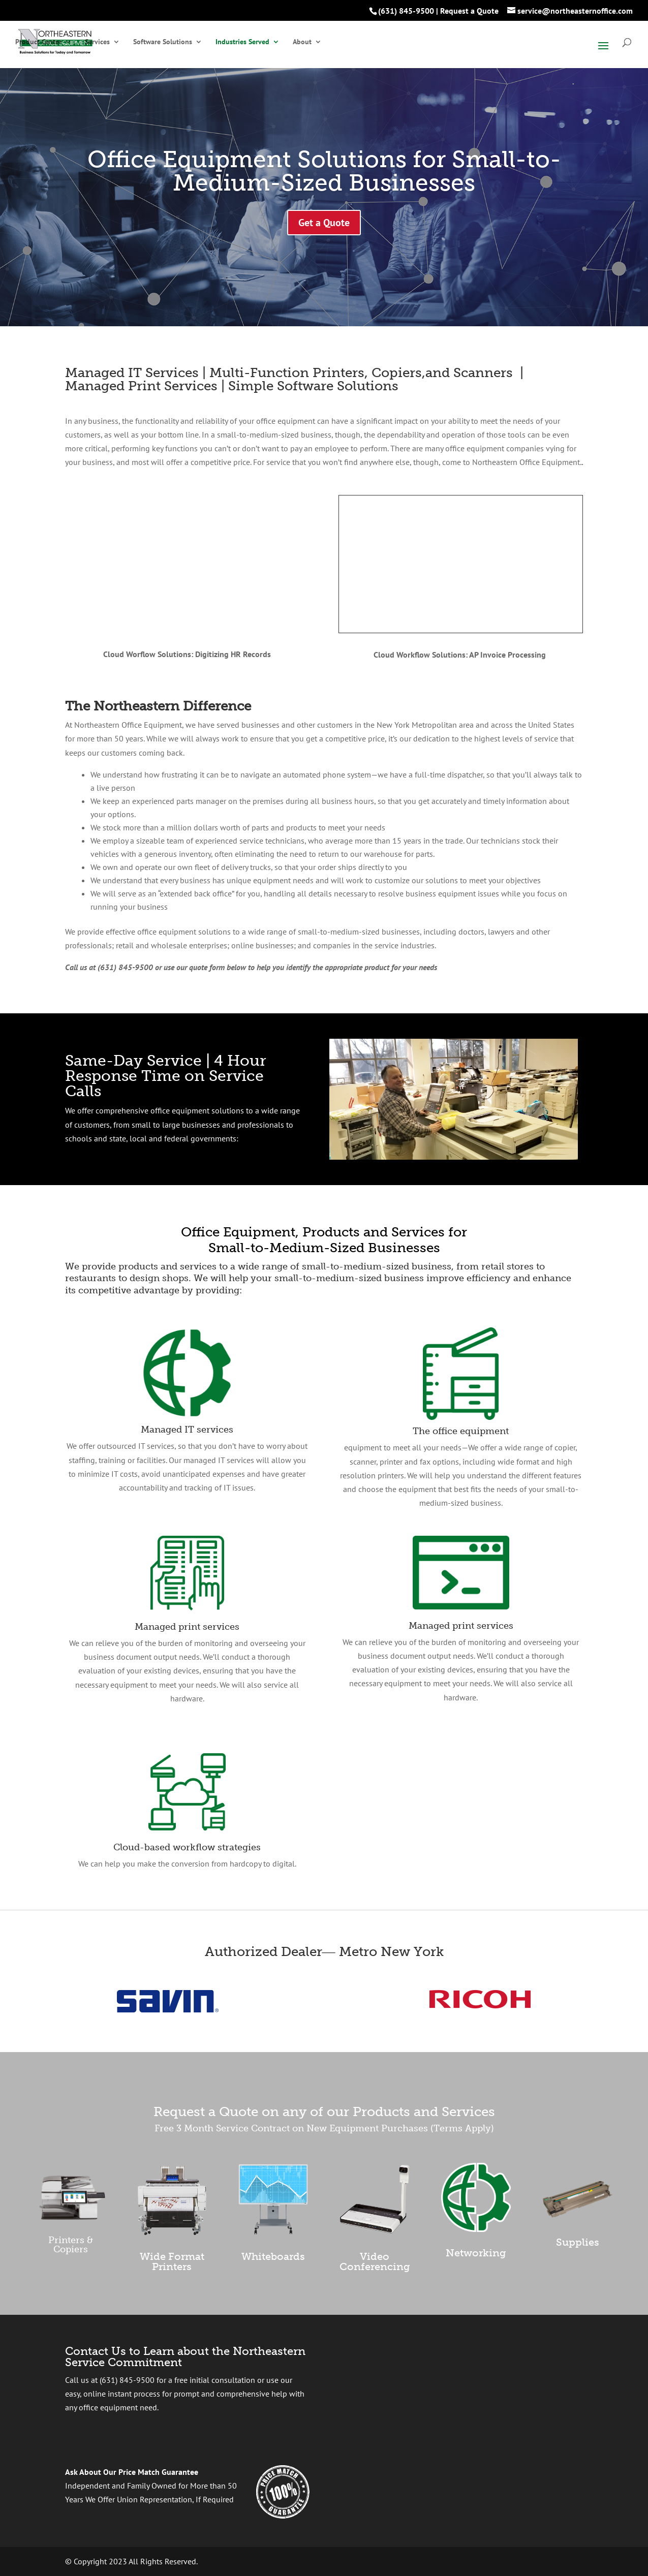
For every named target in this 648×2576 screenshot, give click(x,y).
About (302, 42)
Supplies (577, 2242)
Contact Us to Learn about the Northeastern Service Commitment (185, 2356)
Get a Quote (324, 222)
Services (97, 42)
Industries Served (242, 42)
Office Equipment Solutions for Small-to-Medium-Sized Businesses (324, 171)
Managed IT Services (132, 373)
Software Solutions (162, 42)
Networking (476, 2253)
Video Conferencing (375, 2261)
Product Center (38, 42)
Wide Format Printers (172, 2261)
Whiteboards (273, 2256)
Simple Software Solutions (313, 386)
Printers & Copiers (70, 2244)
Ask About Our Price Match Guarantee (131, 2472)
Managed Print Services (141, 386)
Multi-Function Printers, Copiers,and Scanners (361, 373)
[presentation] (440, 2396)
